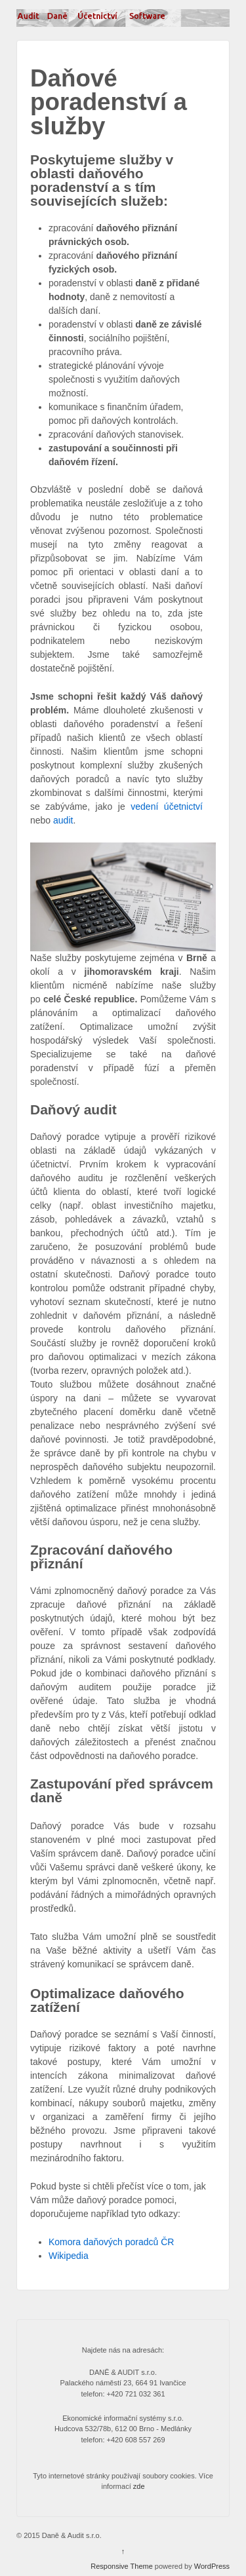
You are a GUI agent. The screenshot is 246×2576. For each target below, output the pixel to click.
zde (139, 2486)
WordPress (212, 2566)
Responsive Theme (122, 2566)
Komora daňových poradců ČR (111, 2242)
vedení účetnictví (167, 806)
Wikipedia (69, 2255)
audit (63, 820)
